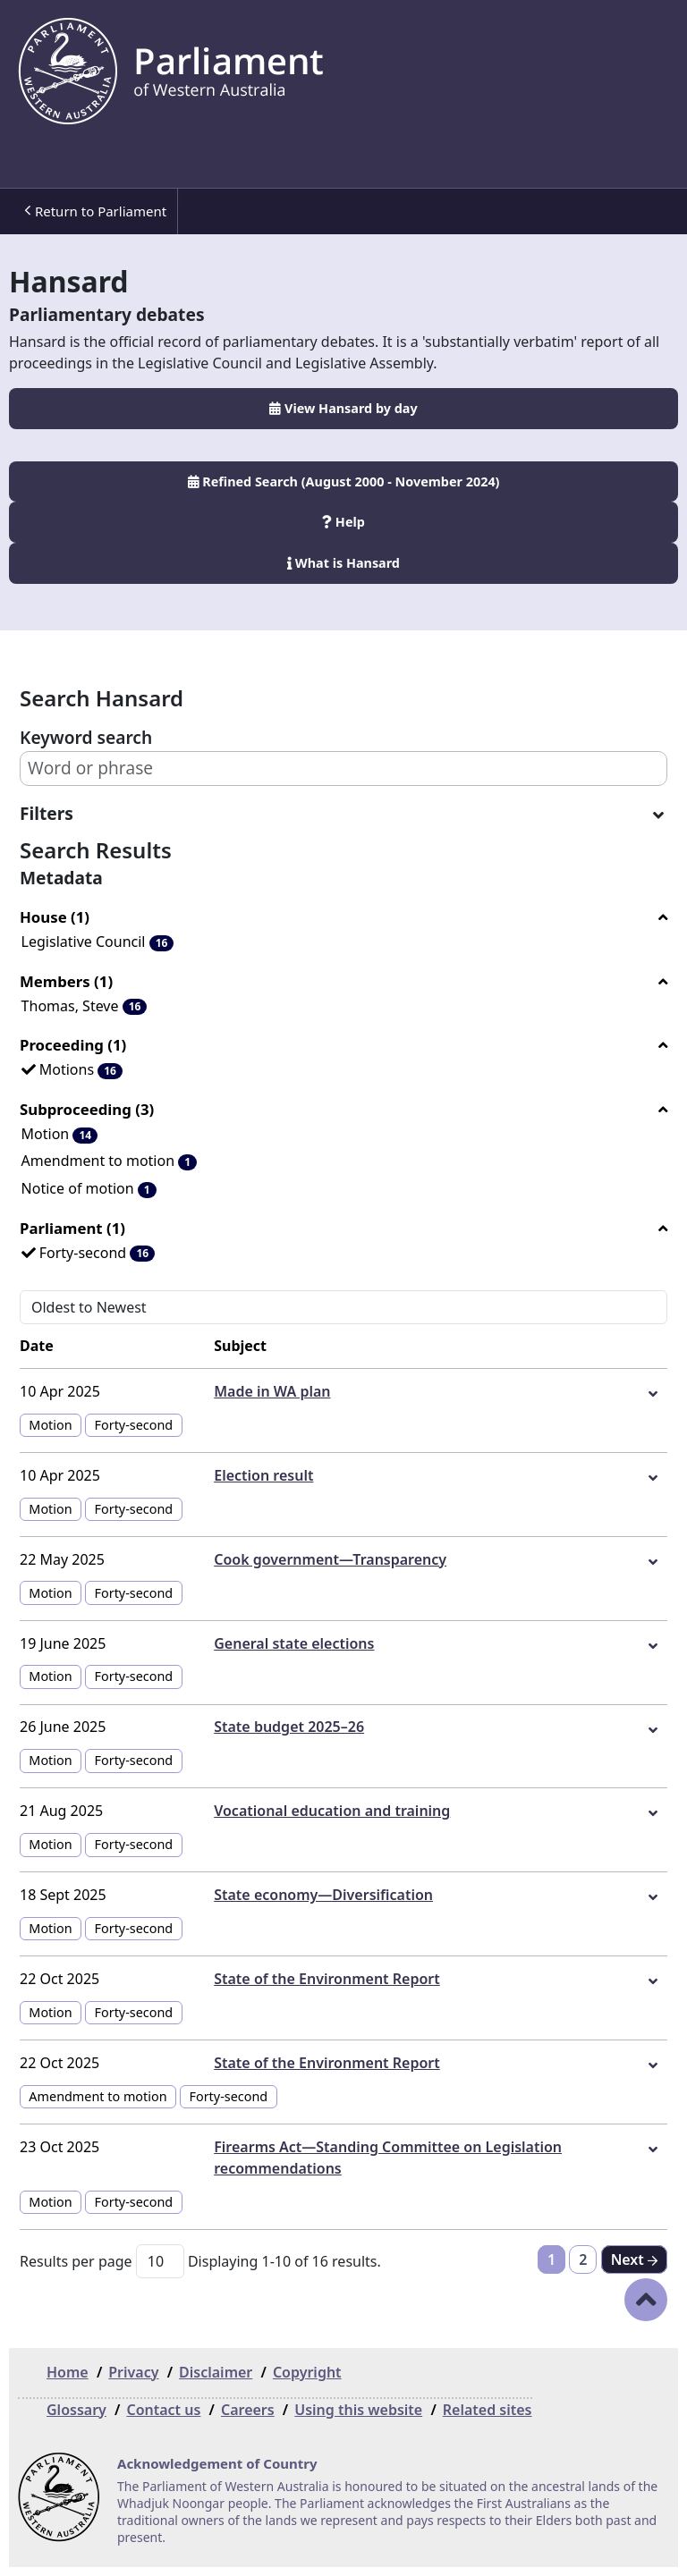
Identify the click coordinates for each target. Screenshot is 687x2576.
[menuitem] (93, 211)
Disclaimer (215, 2372)
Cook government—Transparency (330, 1559)
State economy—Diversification (323, 1895)
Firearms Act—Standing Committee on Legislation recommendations (388, 2157)
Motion (50, 1424)
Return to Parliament (95, 211)
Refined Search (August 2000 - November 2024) (344, 481)
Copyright (307, 2372)
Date (37, 1346)
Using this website (358, 2410)
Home (68, 2372)
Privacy (133, 2372)
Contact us (163, 2410)
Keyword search (86, 737)
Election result (263, 1475)
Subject (240, 1346)
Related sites (487, 2410)
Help (343, 521)
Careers (248, 2410)
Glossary (76, 2410)
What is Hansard (343, 562)
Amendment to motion (97, 2096)
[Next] (634, 2259)
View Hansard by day (343, 408)
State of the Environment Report (327, 1979)
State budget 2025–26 (289, 1726)
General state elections (294, 1643)
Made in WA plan (272, 1391)
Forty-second (134, 1424)
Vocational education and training (332, 1810)
